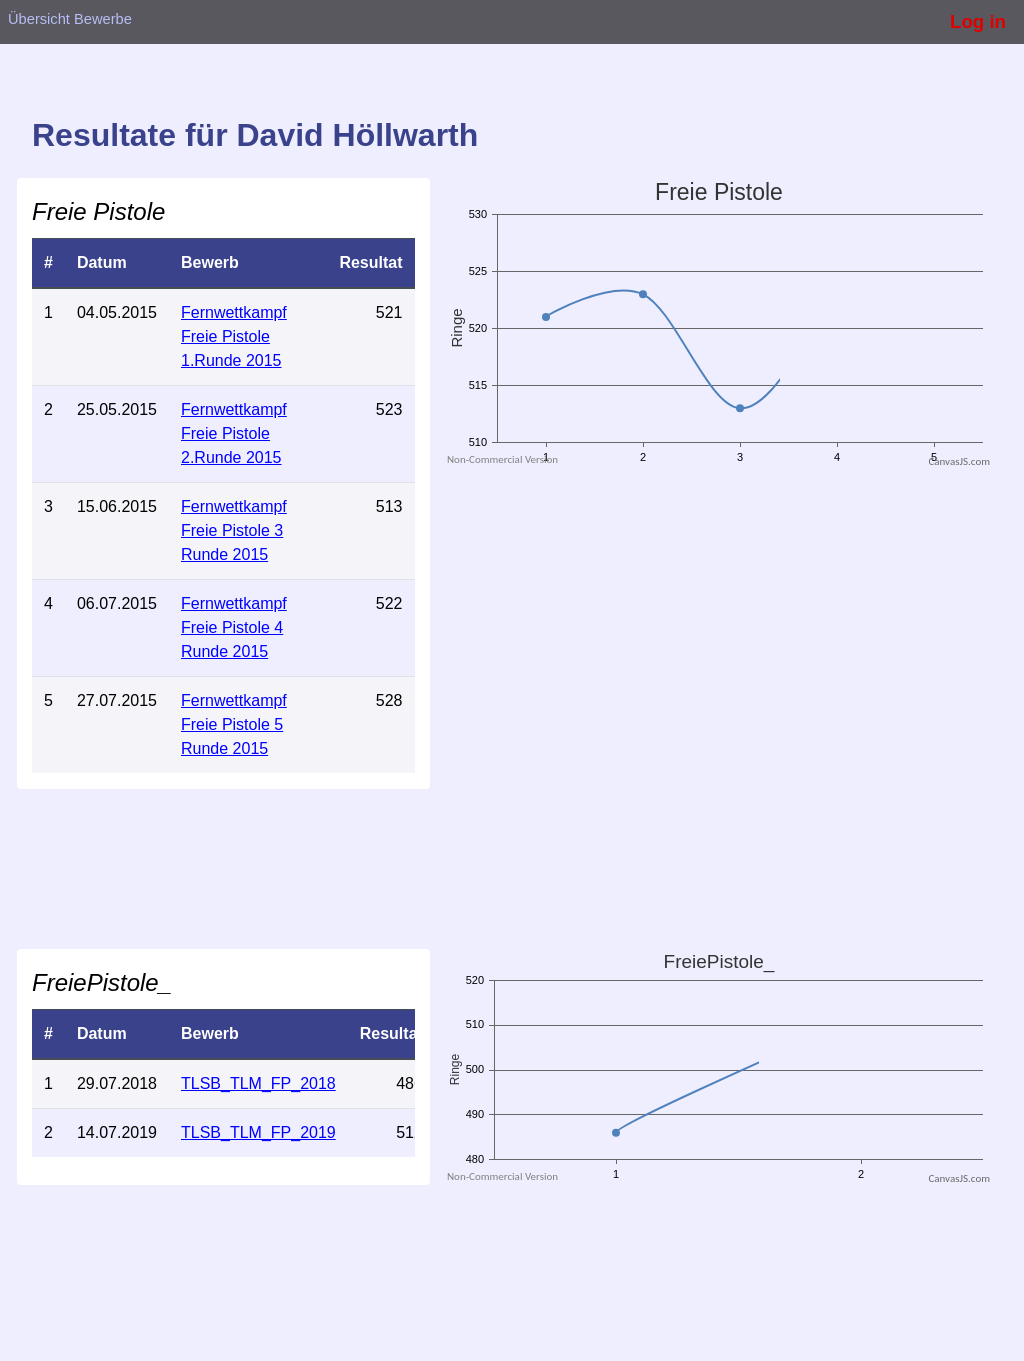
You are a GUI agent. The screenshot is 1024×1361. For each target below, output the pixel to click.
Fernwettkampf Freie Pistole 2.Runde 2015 (234, 433)
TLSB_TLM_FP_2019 (258, 1132)
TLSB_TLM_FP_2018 (258, 1083)
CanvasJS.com (959, 461)
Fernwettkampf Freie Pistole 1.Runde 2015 (234, 336)
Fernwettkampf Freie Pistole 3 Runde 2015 (234, 530)
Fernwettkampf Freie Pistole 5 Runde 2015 (234, 724)
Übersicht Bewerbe (70, 19)
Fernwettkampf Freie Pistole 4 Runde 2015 (234, 627)
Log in (978, 21)
